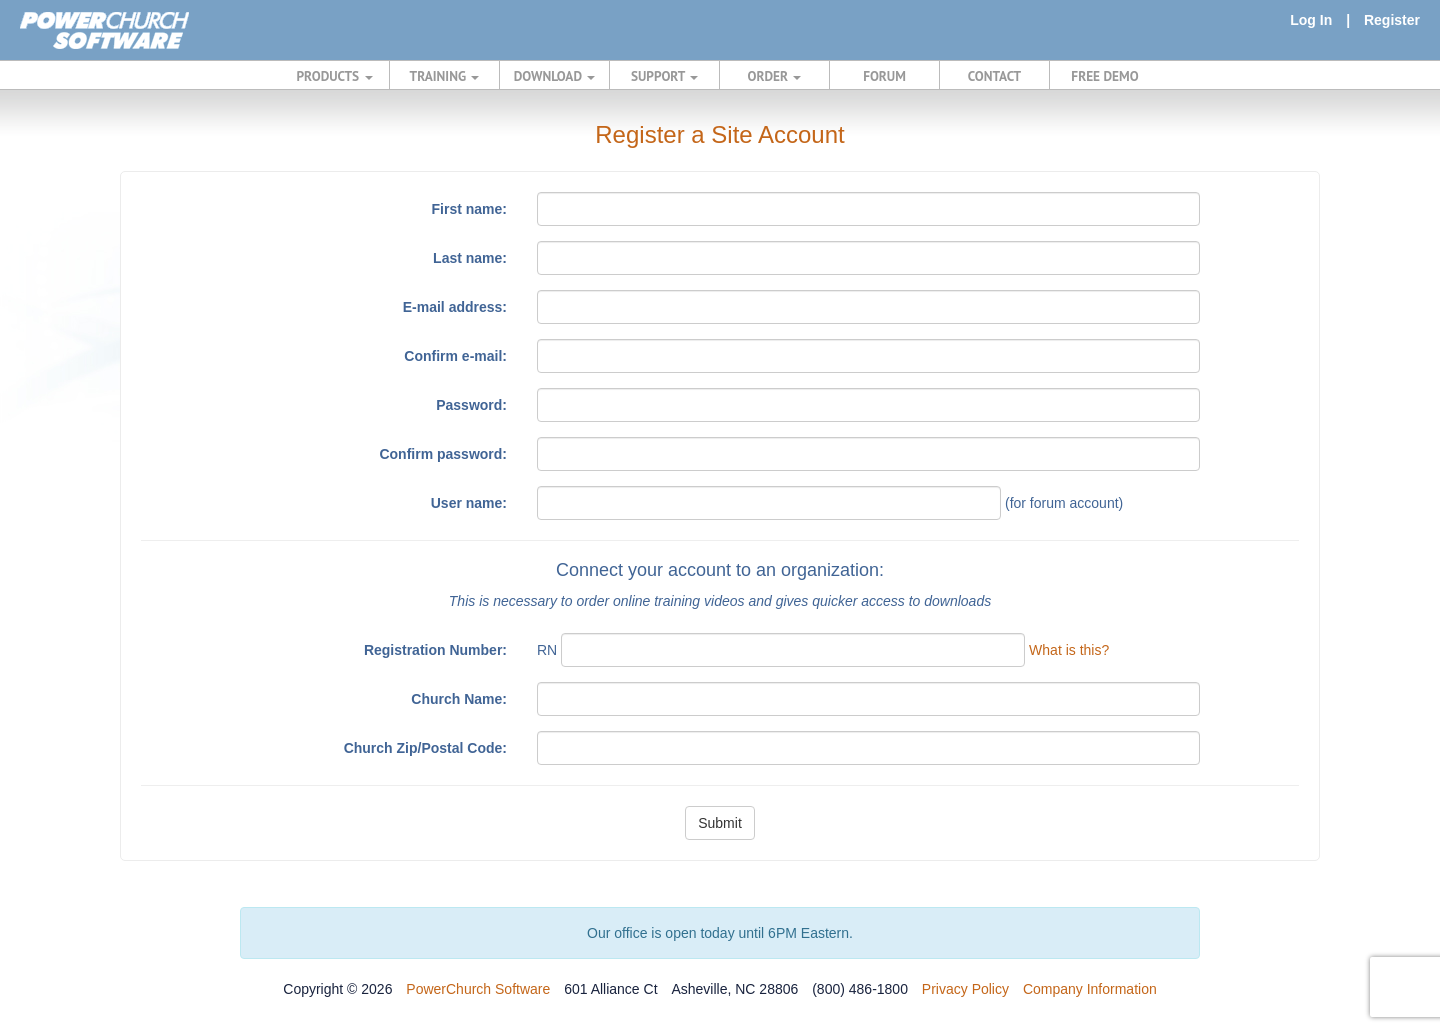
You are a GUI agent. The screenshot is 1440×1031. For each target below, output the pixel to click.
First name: (469, 209)
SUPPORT (664, 76)
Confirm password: (443, 454)
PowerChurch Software (478, 989)
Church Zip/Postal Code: (425, 748)
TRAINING (445, 76)
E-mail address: (455, 307)
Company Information (1090, 989)
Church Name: (459, 699)
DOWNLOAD (554, 76)
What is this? (1069, 650)
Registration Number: (435, 650)
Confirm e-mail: (455, 356)
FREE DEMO (1104, 76)
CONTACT (994, 76)
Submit (720, 823)
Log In (1311, 20)
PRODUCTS (335, 76)
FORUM (884, 76)
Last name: (470, 258)
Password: (471, 405)
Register (1392, 20)
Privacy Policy (965, 989)
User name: (469, 503)
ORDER (775, 76)
